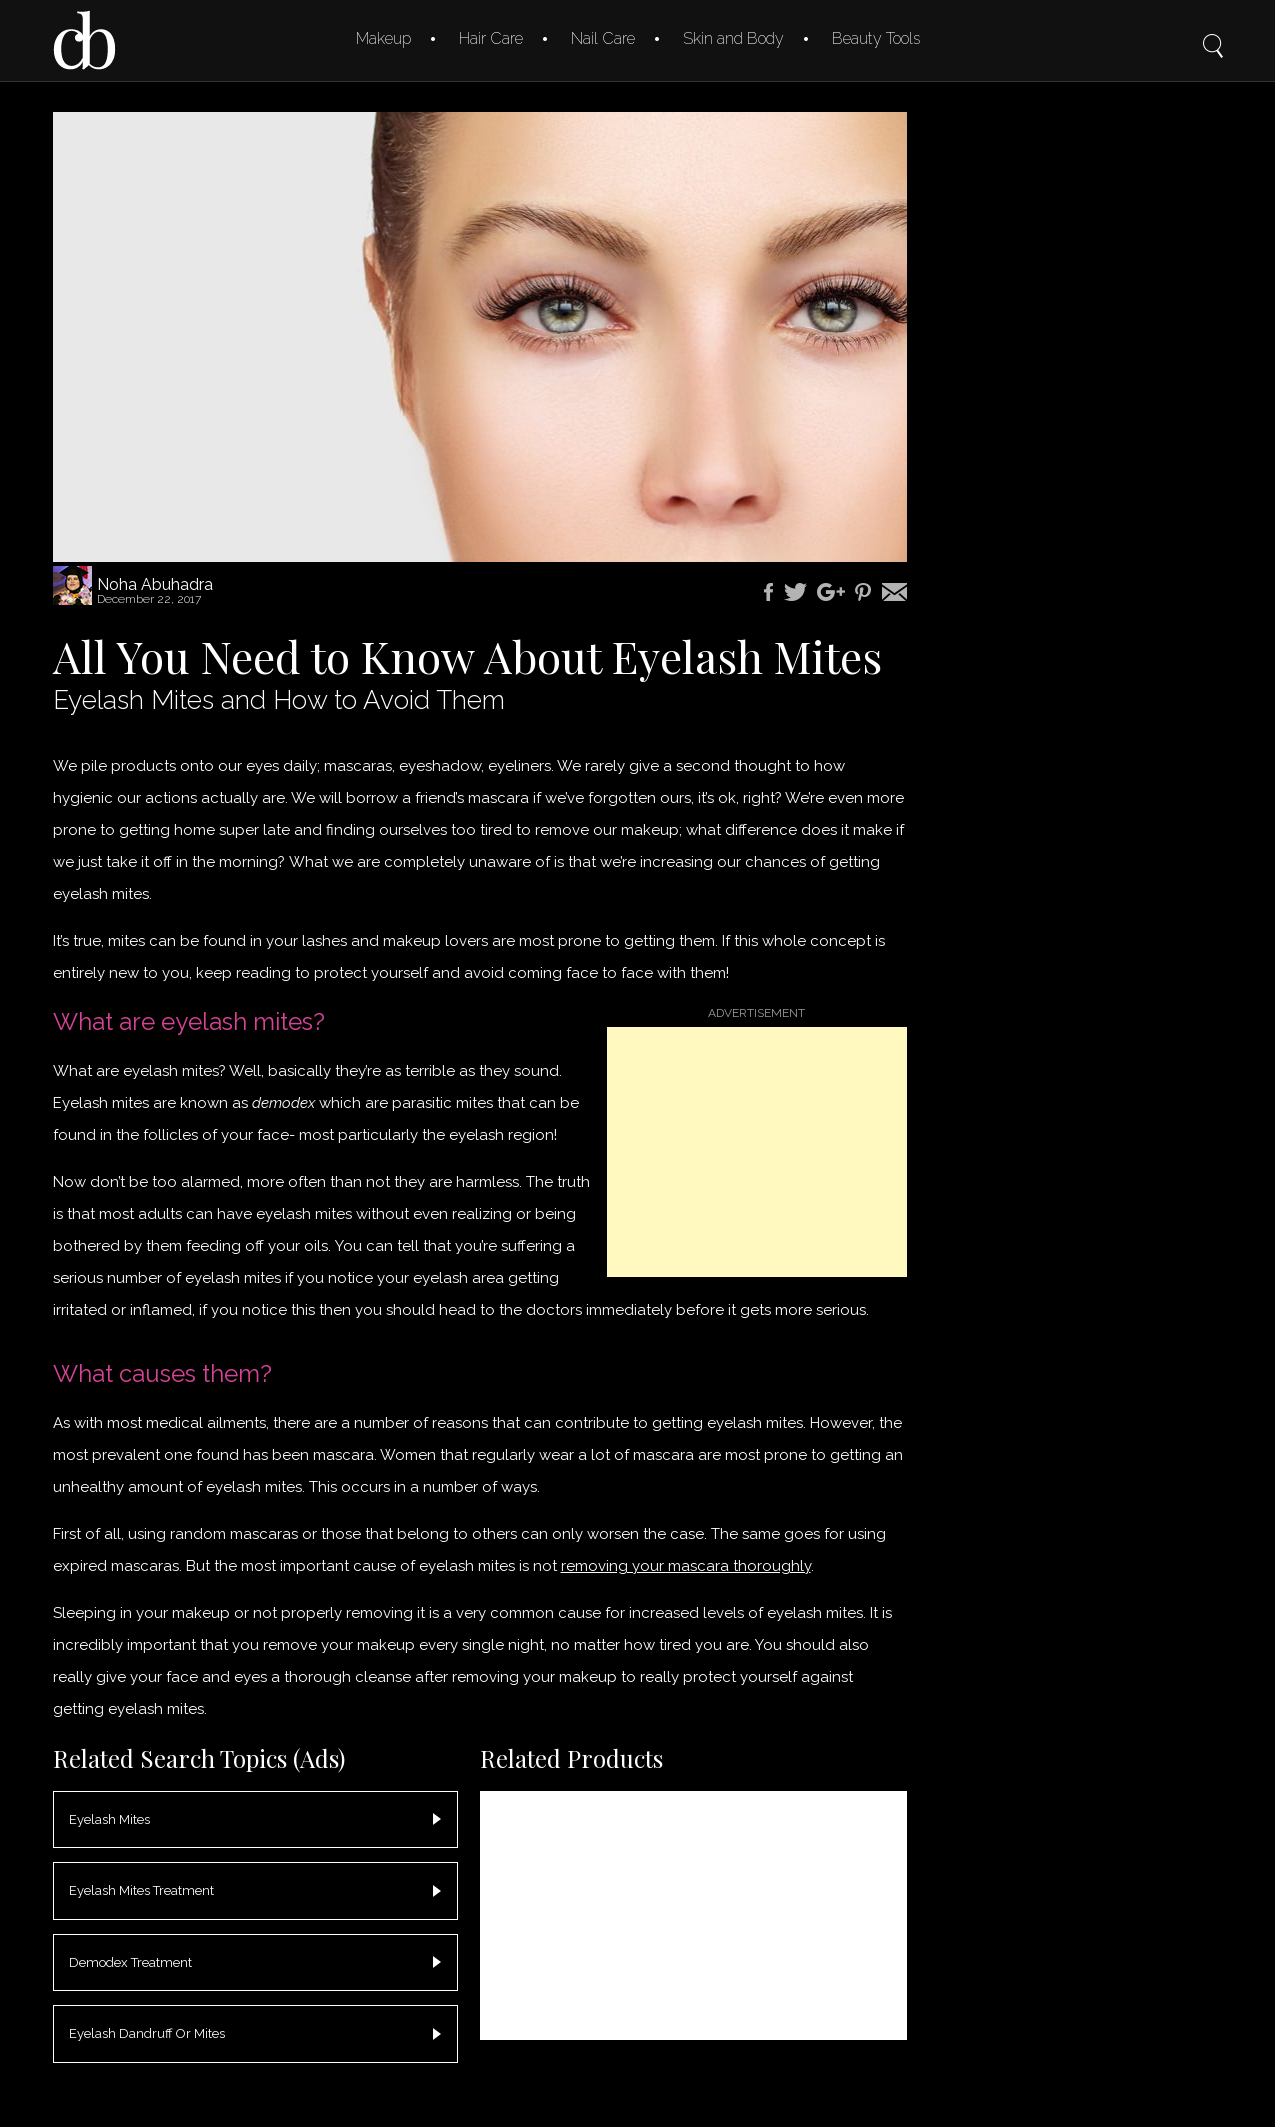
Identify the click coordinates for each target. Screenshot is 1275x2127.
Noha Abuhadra (155, 584)
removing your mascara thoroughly (686, 1566)
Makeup (383, 38)
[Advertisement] (757, 1152)
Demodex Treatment (130, 1962)
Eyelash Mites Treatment (141, 1890)
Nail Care (603, 38)
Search (1213, 32)
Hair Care (491, 38)
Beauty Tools (876, 38)
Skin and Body (733, 38)
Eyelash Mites (109, 1819)
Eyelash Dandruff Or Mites (147, 2033)
